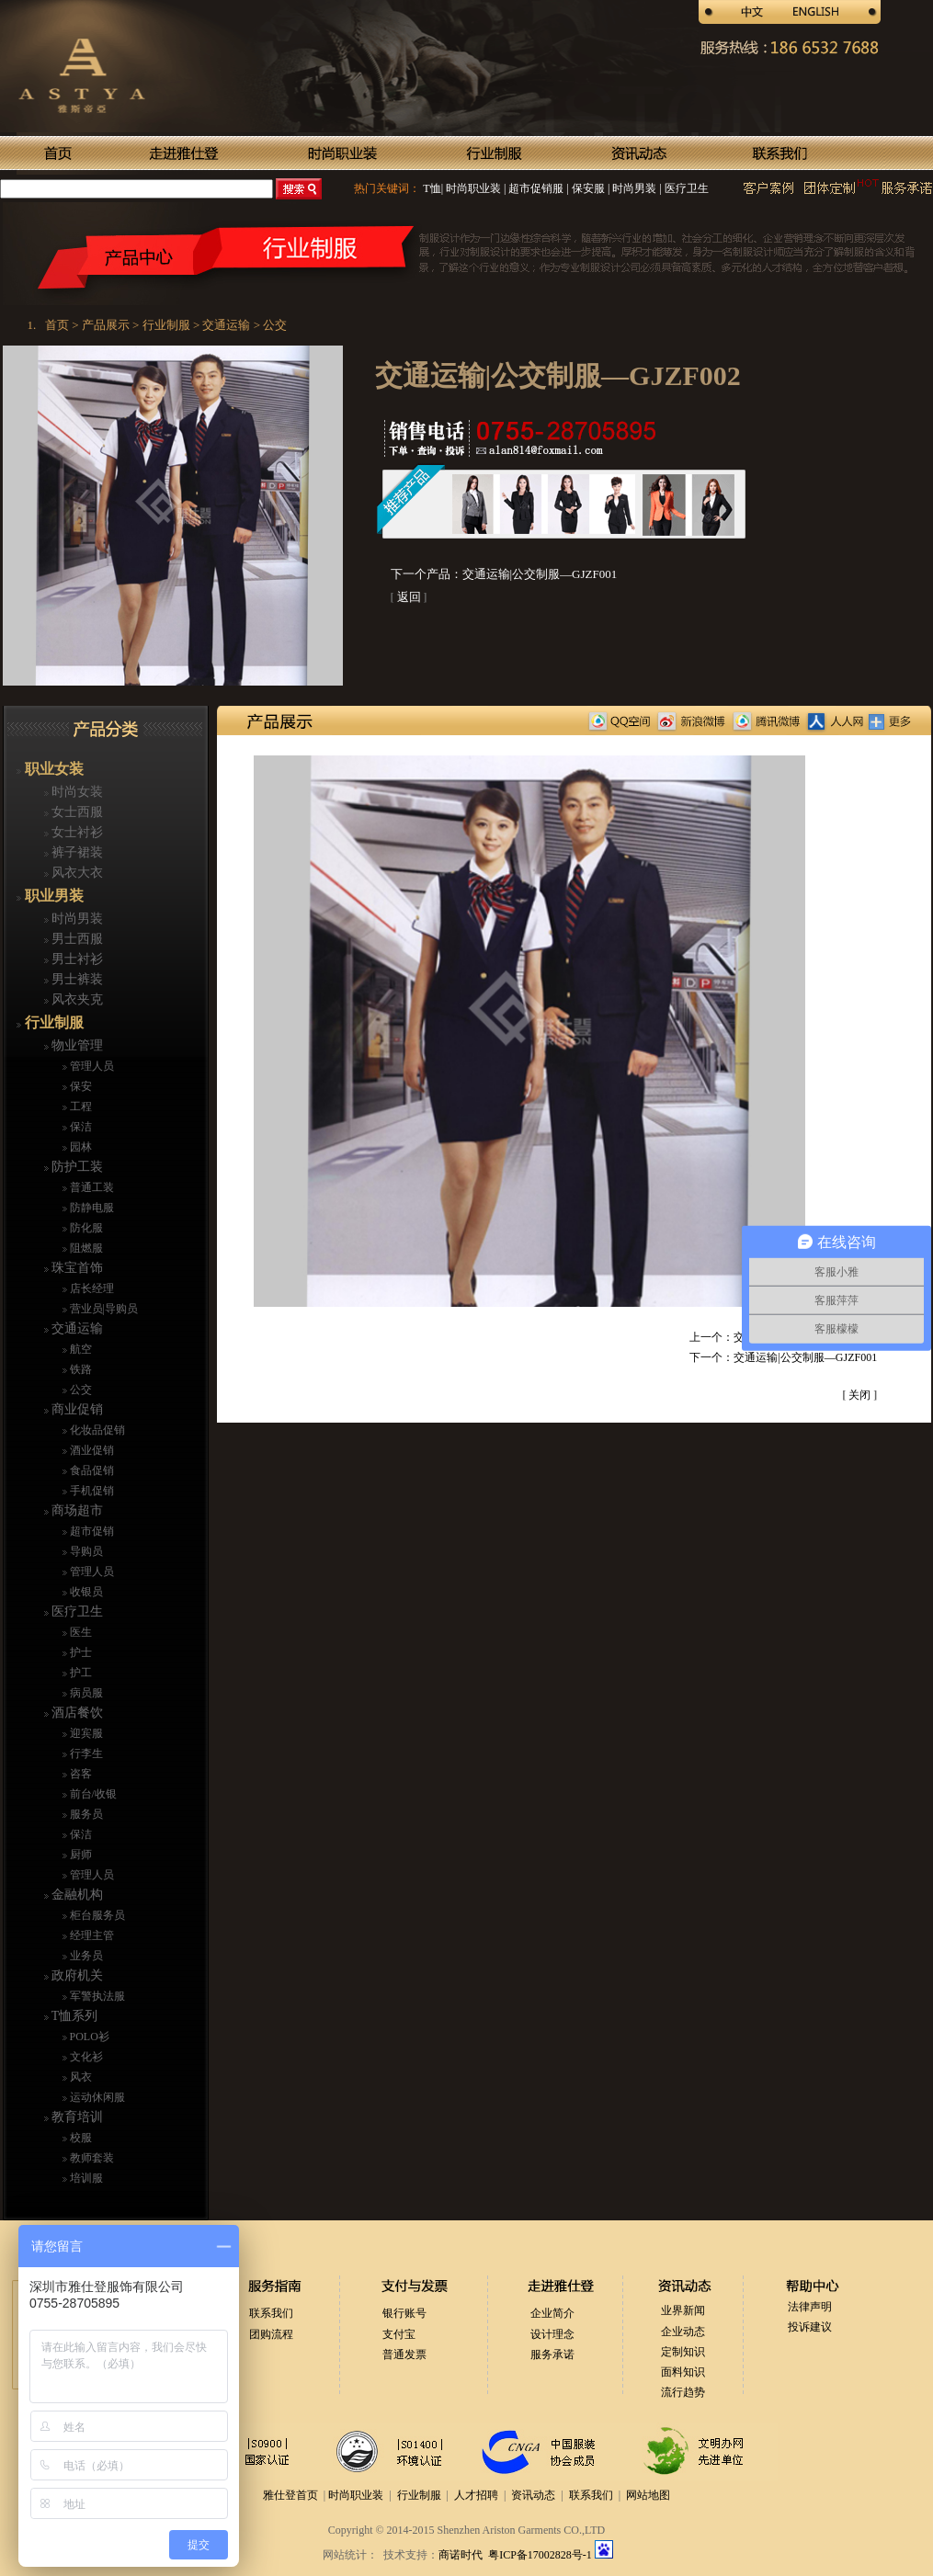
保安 (79, 1086)
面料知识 (683, 2372)
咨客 (79, 1773)
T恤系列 (73, 2016)
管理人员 (90, 1066)
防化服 (85, 1227)
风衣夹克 (76, 999)
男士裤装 (76, 979)
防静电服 (90, 1207)
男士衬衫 (76, 959)
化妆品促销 (96, 1430)
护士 (79, 1652)
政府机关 (76, 1975)
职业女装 (52, 769)
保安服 (587, 188)
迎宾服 (85, 1733)
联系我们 (271, 2313)
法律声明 (810, 2306)
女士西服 (76, 812)
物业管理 (76, 1045)
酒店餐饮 (76, 1712)
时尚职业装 (473, 188)
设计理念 (552, 2334)
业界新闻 (683, 2310)
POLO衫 (88, 2036)
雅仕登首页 (290, 2495)
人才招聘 (476, 2495)
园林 (79, 1146)
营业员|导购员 (102, 1308)
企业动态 (683, 2331)
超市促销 (90, 1531)
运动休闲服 (96, 2097)
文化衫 (85, 2056)
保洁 (79, 1126)
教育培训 (76, 2117)
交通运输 (76, 1328)
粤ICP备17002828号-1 (541, 2554)
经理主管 (90, 1935)
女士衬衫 (76, 832)
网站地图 (648, 2495)
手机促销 (90, 1490)
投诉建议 (810, 2327)
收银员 (85, 1591)
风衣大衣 (76, 872)
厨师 (79, 1854)
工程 (79, 1106)
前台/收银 (92, 1793)
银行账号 (404, 2313)
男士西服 (76, 939)
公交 (79, 1389)
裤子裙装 (76, 852)
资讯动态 (533, 2495)
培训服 (85, 2178)
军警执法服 (96, 1996)
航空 (79, 1349)
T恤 (431, 188)
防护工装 (76, 1167)
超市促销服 (534, 188)
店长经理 (90, 1288)
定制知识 (683, 2351)
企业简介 (552, 2313)
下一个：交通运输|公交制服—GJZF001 (783, 1357)
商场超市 (76, 1510)
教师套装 (90, 2157)
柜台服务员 (96, 1915)
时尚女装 (76, 792)
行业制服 (52, 1022)
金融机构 (76, 1894)
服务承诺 (552, 2354)
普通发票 (404, 2354)
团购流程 (271, 2334)
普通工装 (90, 1187)
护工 (79, 1672)
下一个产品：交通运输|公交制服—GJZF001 (504, 574)
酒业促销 (90, 1450)
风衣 (79, 2077)
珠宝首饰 (76, 1268)
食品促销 (90, 1470)
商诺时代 (460, 2554)
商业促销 (76, 1409)
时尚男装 (632, 188)
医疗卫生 (685, 188)
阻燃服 (85, 1248)
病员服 (85, 1692)
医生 (79, 1632)
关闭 (859, 1395)
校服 (79, 2137)
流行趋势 (683, 2392)
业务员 (85, 1955)
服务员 (85, 1814)
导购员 (85, 1551)
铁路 (79, 1369)
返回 (409, 597)
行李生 (85, 1753)
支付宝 (398, 2334)
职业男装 (52, 895)
